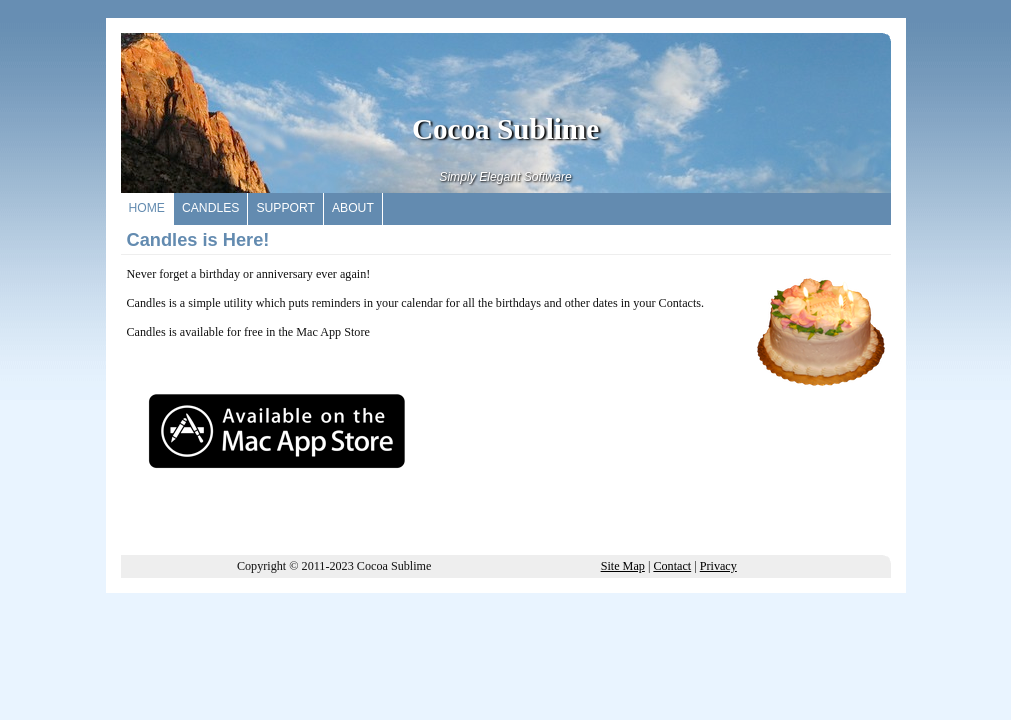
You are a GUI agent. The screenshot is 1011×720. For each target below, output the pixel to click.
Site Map (623, 566)
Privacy (718, 566)
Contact (672, 566)
